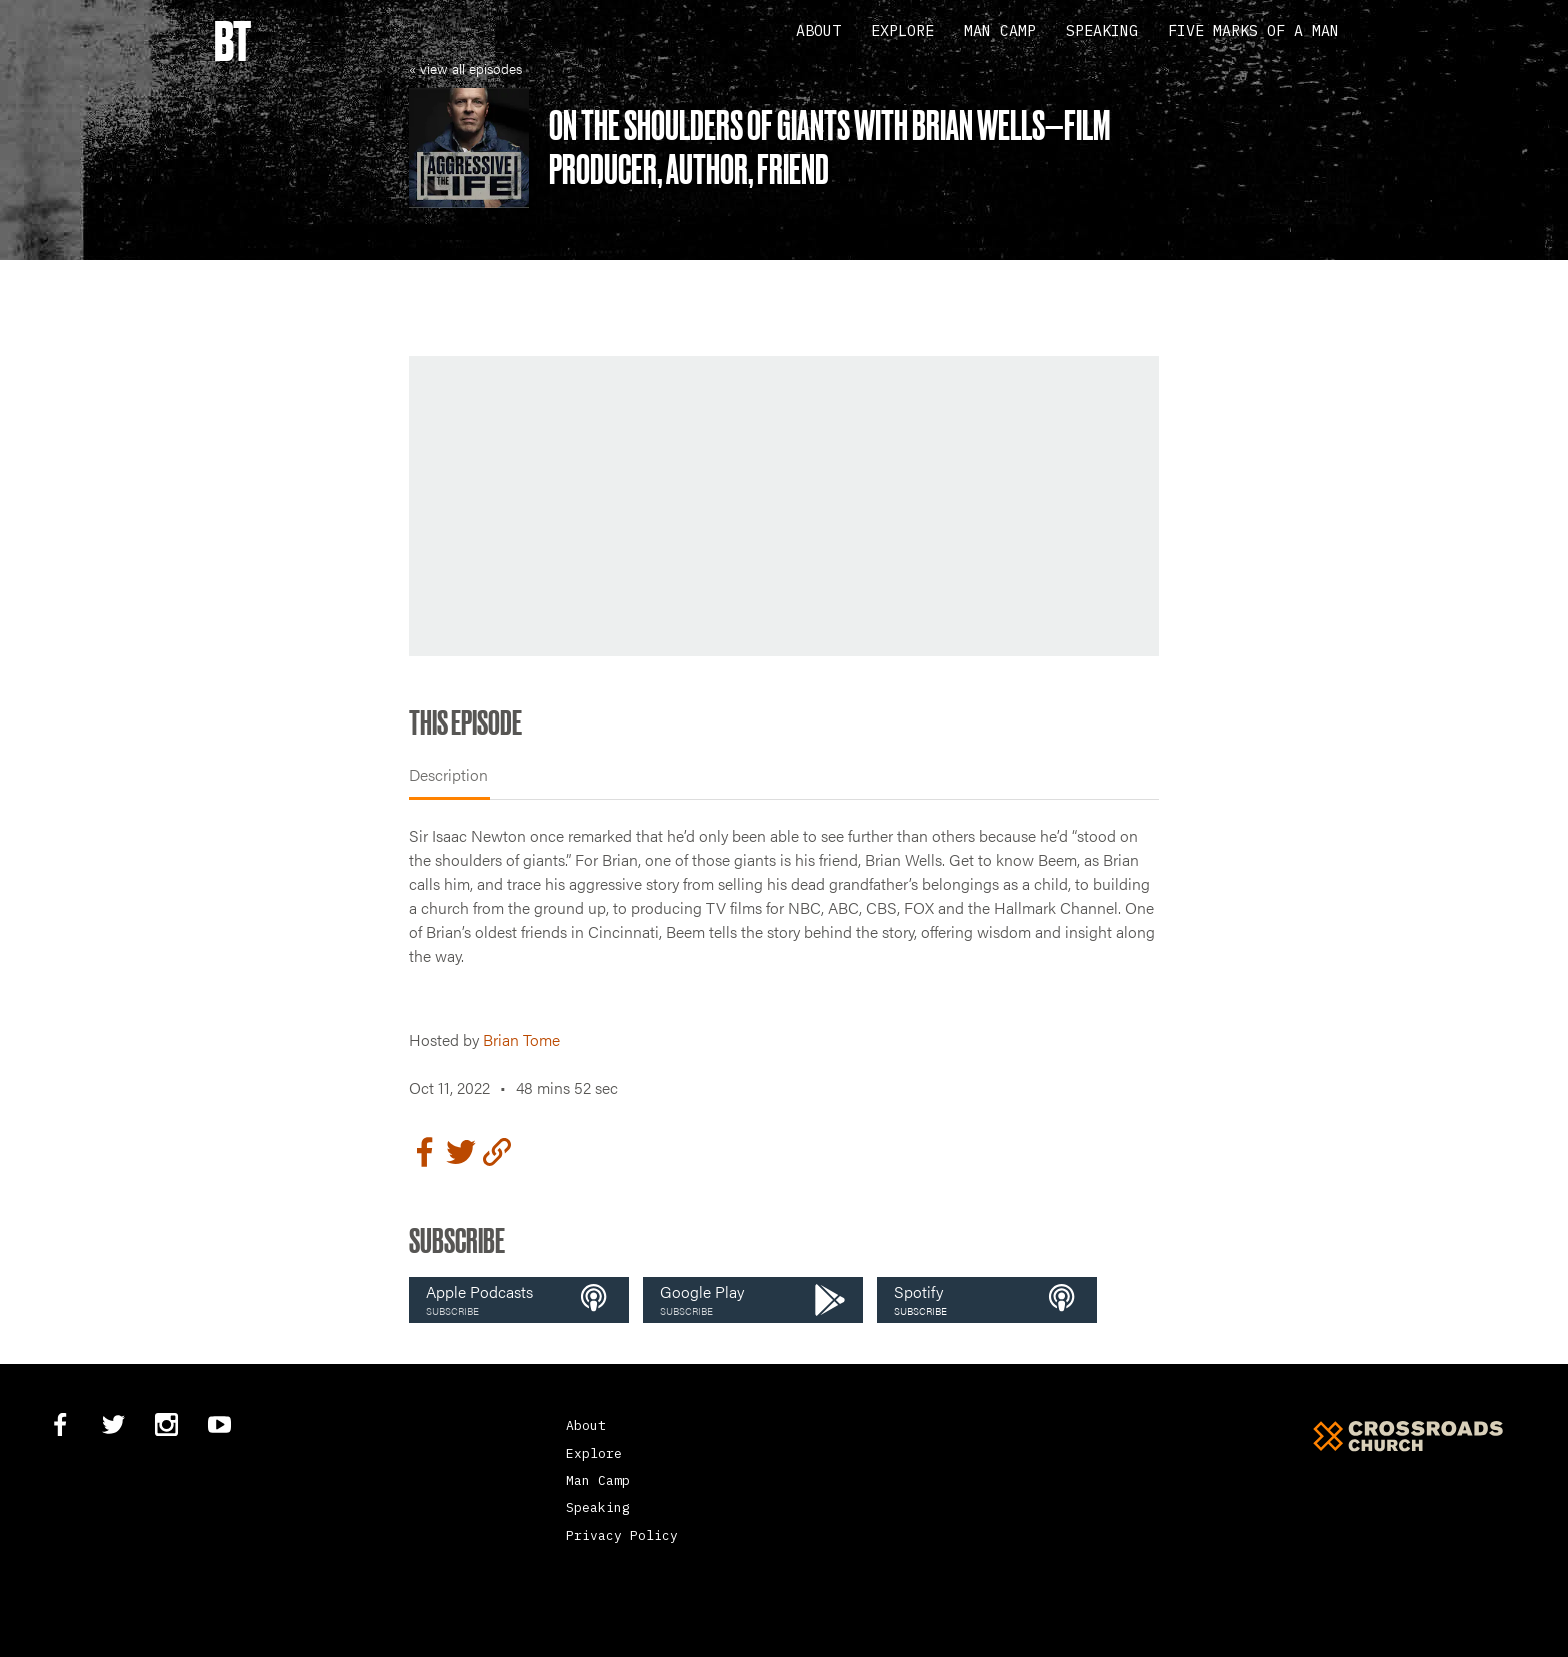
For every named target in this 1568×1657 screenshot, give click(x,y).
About (818, 30)
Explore (902, 30)
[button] (519, 1300)
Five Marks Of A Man (1253, 30)
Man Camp (1000, 30)
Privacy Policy (622, 1535)
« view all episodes (465, 68)
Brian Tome (521, 1039)
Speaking (1102, 30)
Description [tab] (448, 774)
